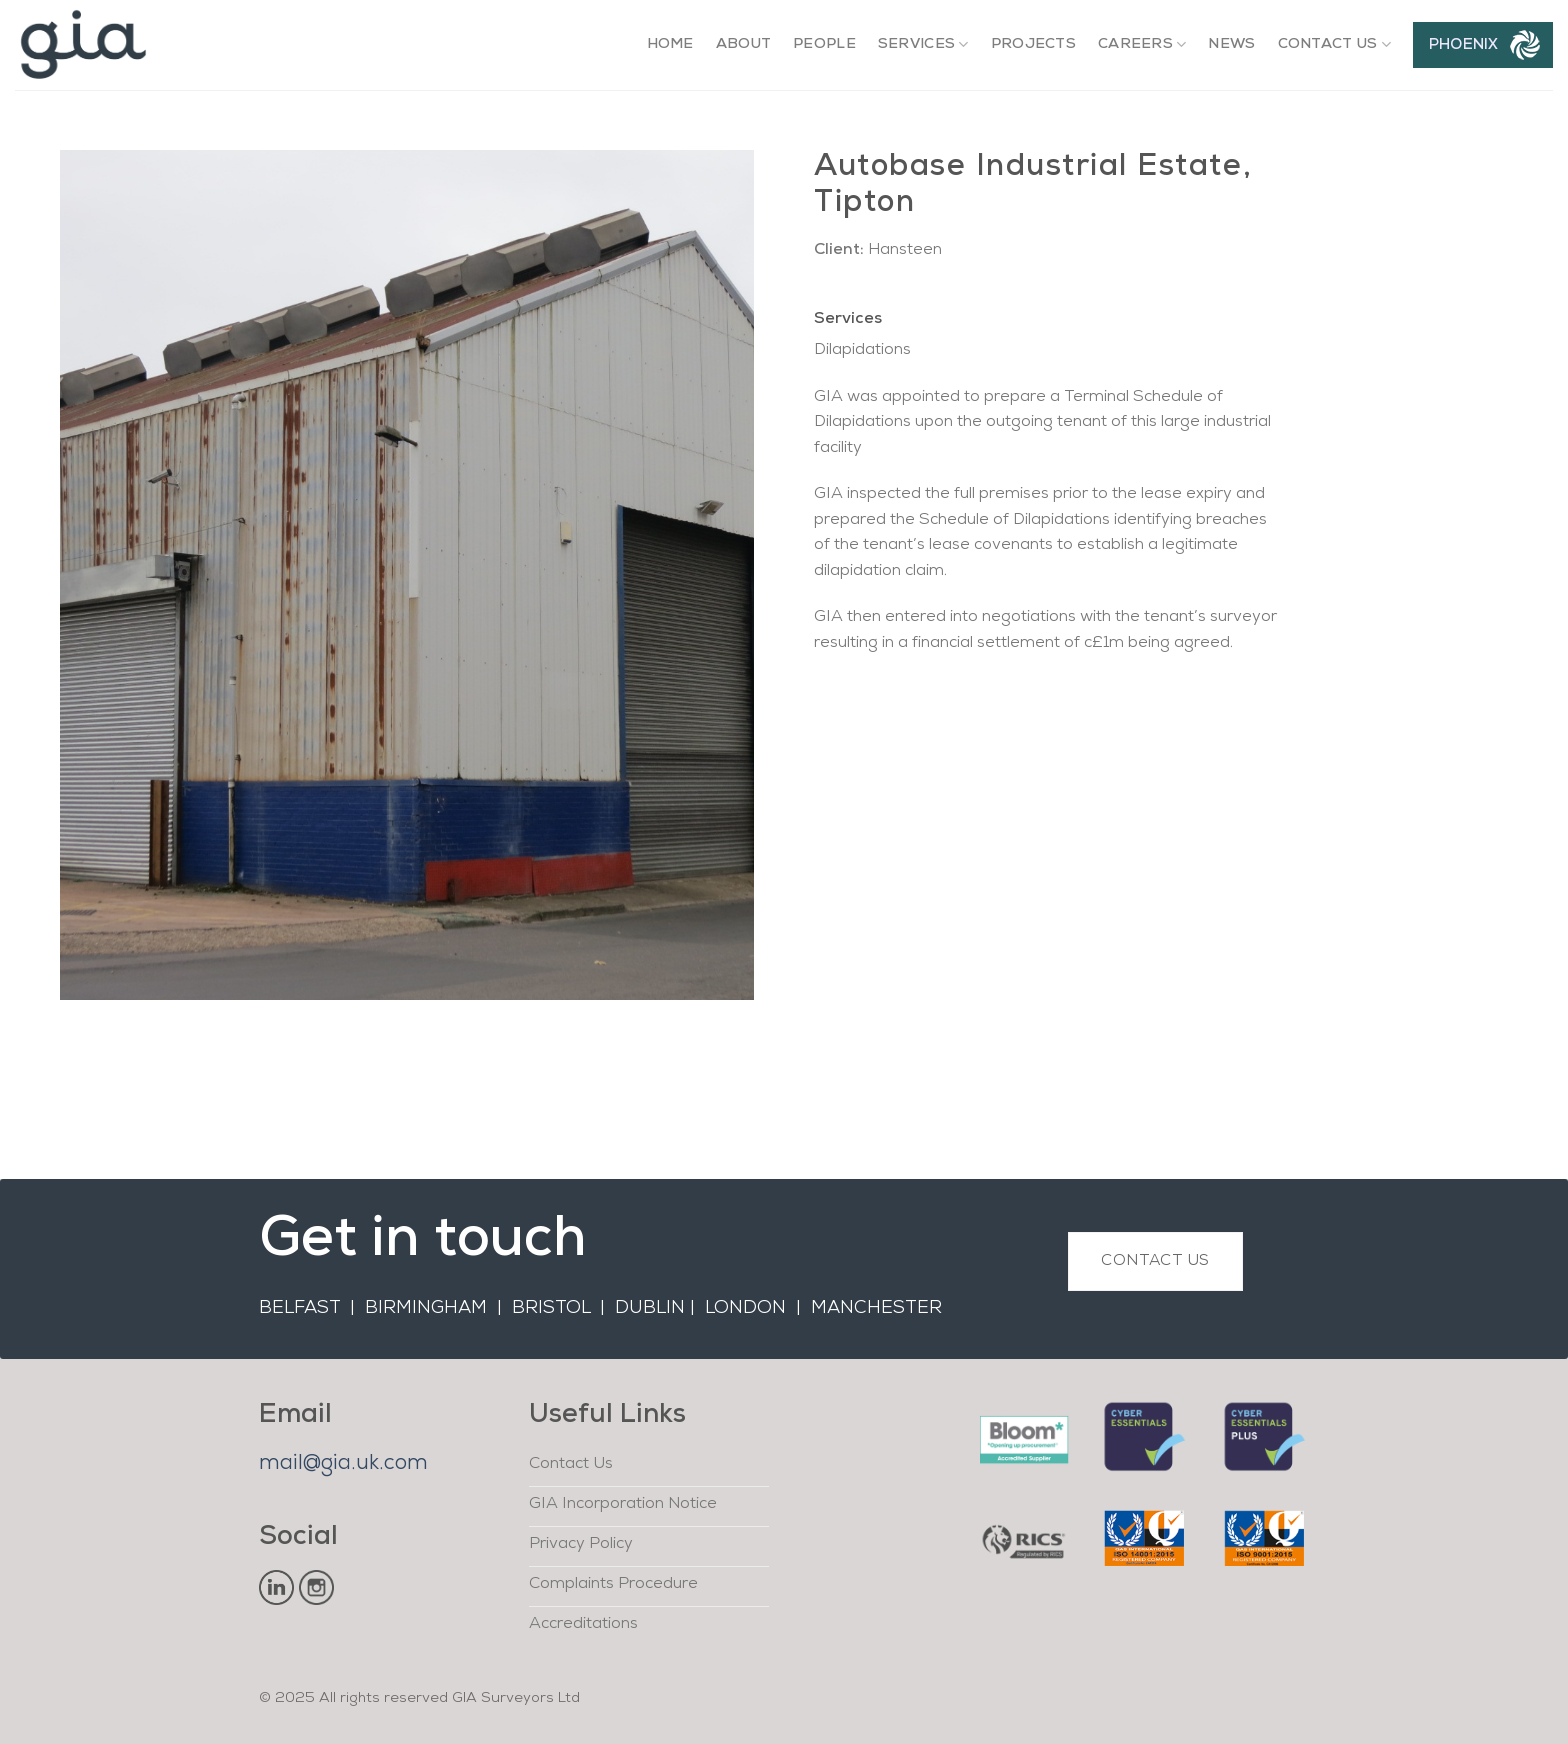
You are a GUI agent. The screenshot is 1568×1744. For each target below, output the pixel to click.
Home (670, 44)
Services (923, 44)
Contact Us (1334, 44)
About (743, 44)
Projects (1033, 44)
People (824, 44)
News (1231, 44)
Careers (1142, 44)
